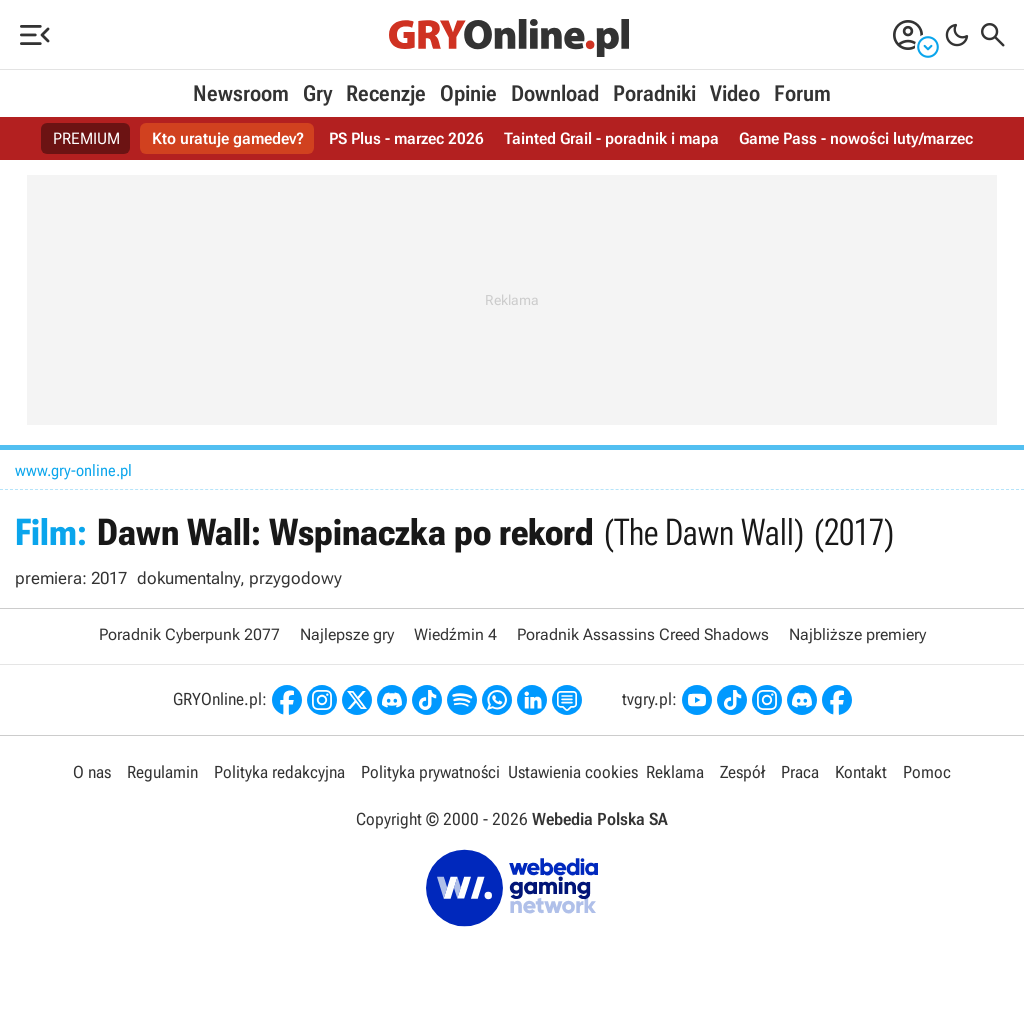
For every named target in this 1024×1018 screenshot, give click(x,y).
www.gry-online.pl (73, 470)
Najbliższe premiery (857, 634)
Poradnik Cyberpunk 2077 (189, 634)
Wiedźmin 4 (455, 634)
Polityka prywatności (430, 772)
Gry (317, 93)
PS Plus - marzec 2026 (406, 138)
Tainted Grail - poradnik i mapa (611, 138)
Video (735, 93)
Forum (802, 93)
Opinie (468, 93)
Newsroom (241, 93)
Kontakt (861, 772)
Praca (800, 772)
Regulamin (162, 772)
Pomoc (927, 772)
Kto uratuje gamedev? (228, 138)
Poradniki (654, 93)
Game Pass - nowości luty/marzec (856, 138)
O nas (92, 772)
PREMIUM (86, 138)
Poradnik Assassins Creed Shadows (643, 634)
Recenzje (386, 93)
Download (555, 93)
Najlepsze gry (347, 634)
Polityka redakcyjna (279, 772)
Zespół (742, 772)
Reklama (675, 772)
